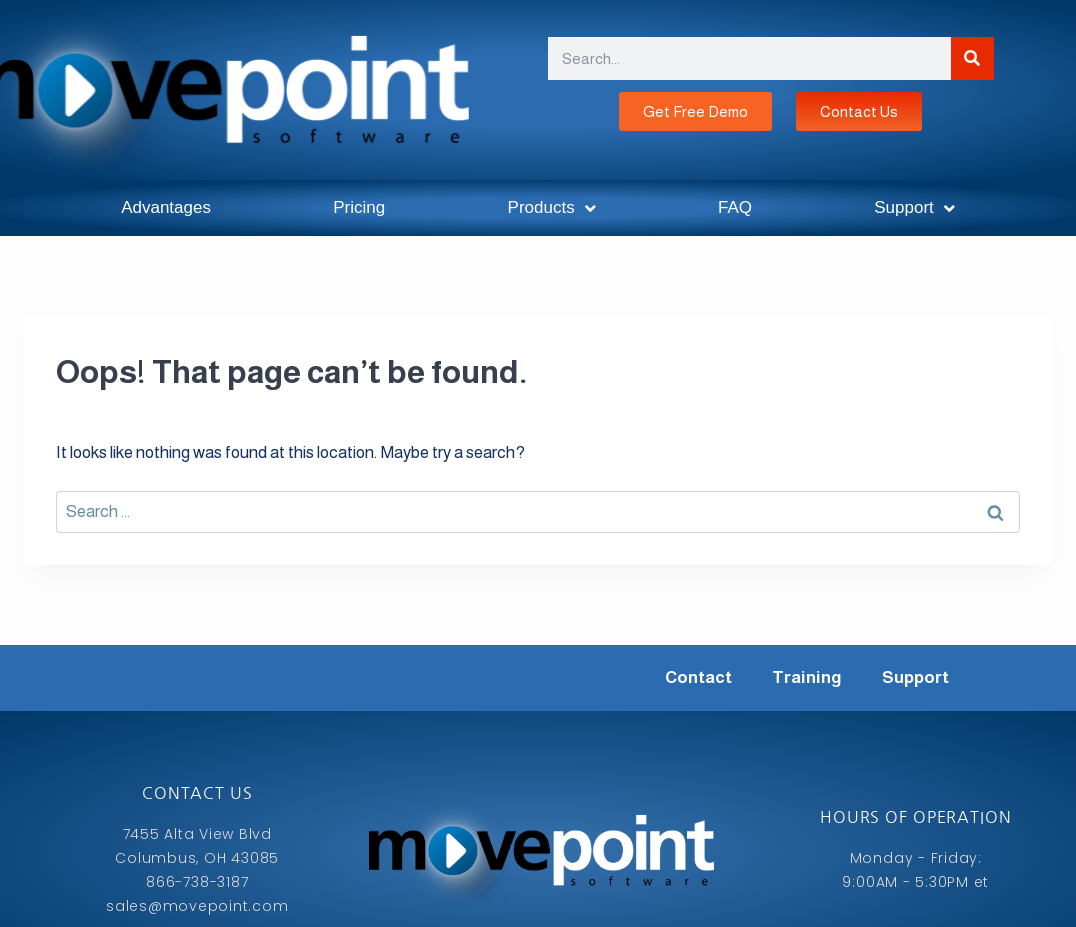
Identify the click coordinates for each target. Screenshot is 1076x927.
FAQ (735, 207)
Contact (698, 677)
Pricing (359, 207)
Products (552, 208)
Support (914, 208)
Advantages (166, 207)
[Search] (972, 58)
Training (807, 677)
